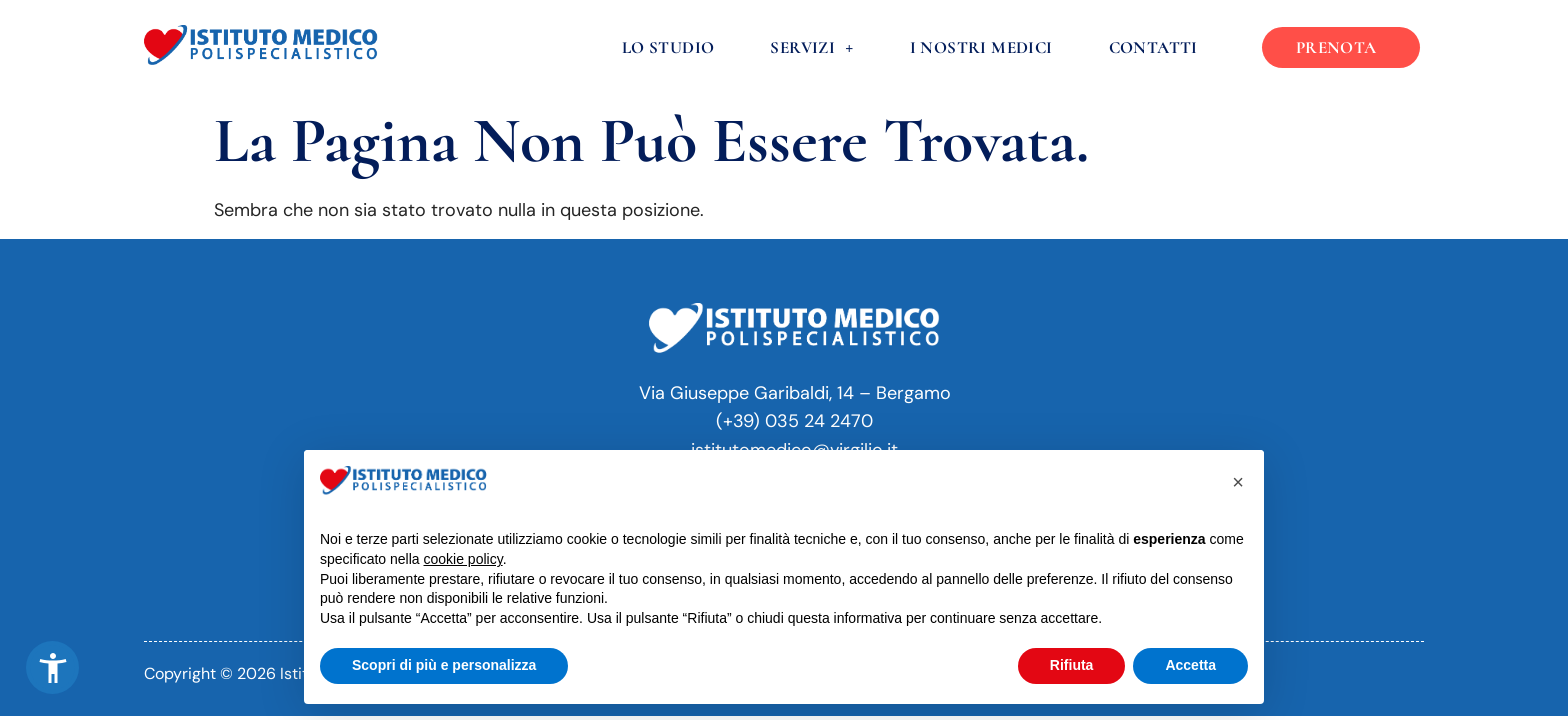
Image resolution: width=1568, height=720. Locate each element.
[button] (52, 667)
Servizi (811, 47)
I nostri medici (981, 47)
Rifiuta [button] (1072, 665)
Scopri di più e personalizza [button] (444, 665)
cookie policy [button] (463, 559)
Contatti (1153, 47)
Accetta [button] (1190, 665)
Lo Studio (668, 47)
